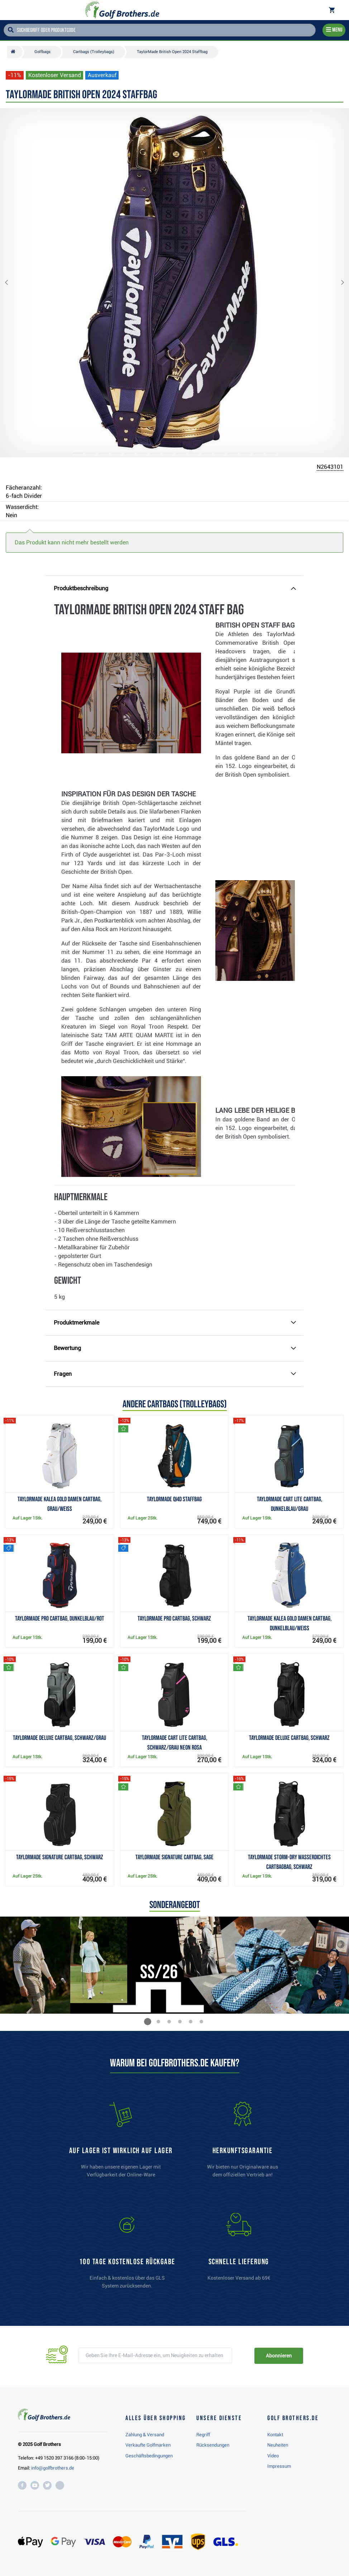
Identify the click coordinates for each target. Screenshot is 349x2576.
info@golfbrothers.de (52, 2468)
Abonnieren (278, 2355)
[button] (12, 282)
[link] (127, 2254)
